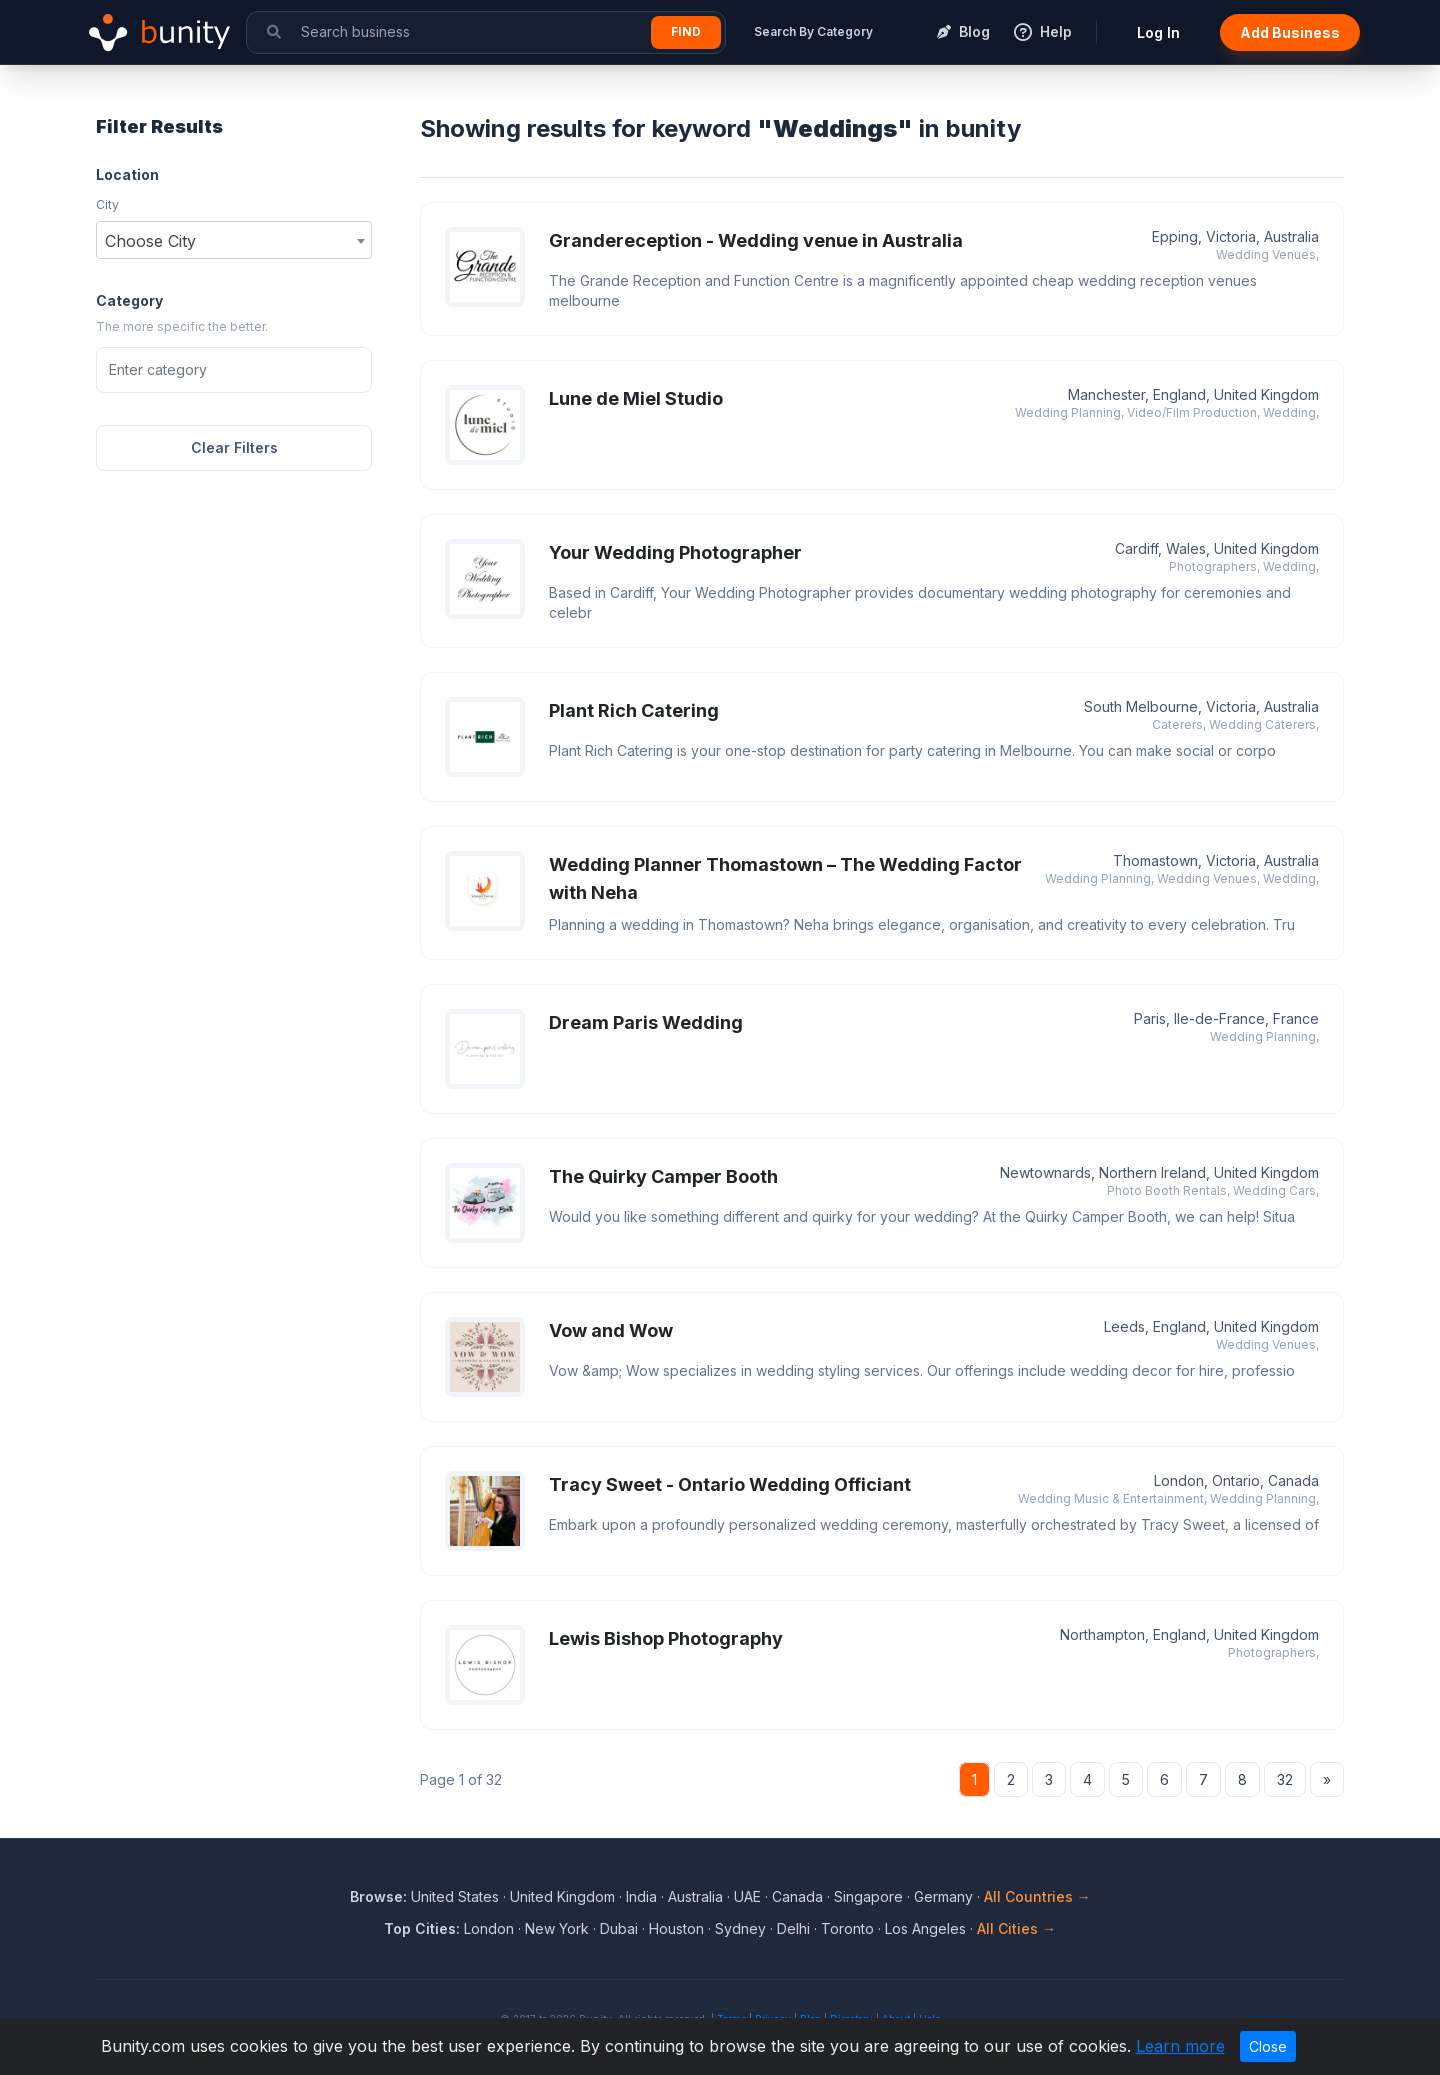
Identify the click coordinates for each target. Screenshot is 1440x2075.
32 (1285, 1779)
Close (1268, 2046)
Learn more (1180, 2046)
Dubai (619, 1928)
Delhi (793, 1928)
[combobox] (234, 240)
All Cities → (1016, 1928)
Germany (943, 1896)
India (641, 1896)
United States (455, 1896)
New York (557, 1928)
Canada (797, 1896)
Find (686, 31)
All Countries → (1037, 1896)
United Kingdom (562, 1896)
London (489, 1928)
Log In (1158, 32)
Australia (695, 1896)
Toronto (847, 1928)
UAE (747, 1896)
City (107, 204)
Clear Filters (234, 447)
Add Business (1290, 32)
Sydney (740, 1928)
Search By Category (813, 31)
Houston (676, 1928)
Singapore (868, 1896)
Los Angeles (925, 1928)
